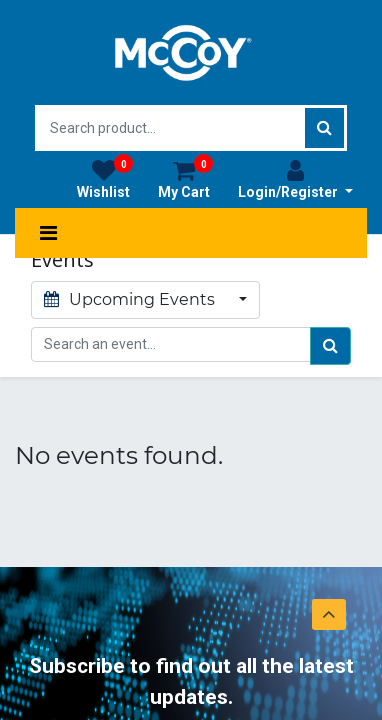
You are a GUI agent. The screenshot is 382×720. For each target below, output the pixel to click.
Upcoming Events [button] (131, 299)
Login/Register (295, 179)
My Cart (185, 179)
